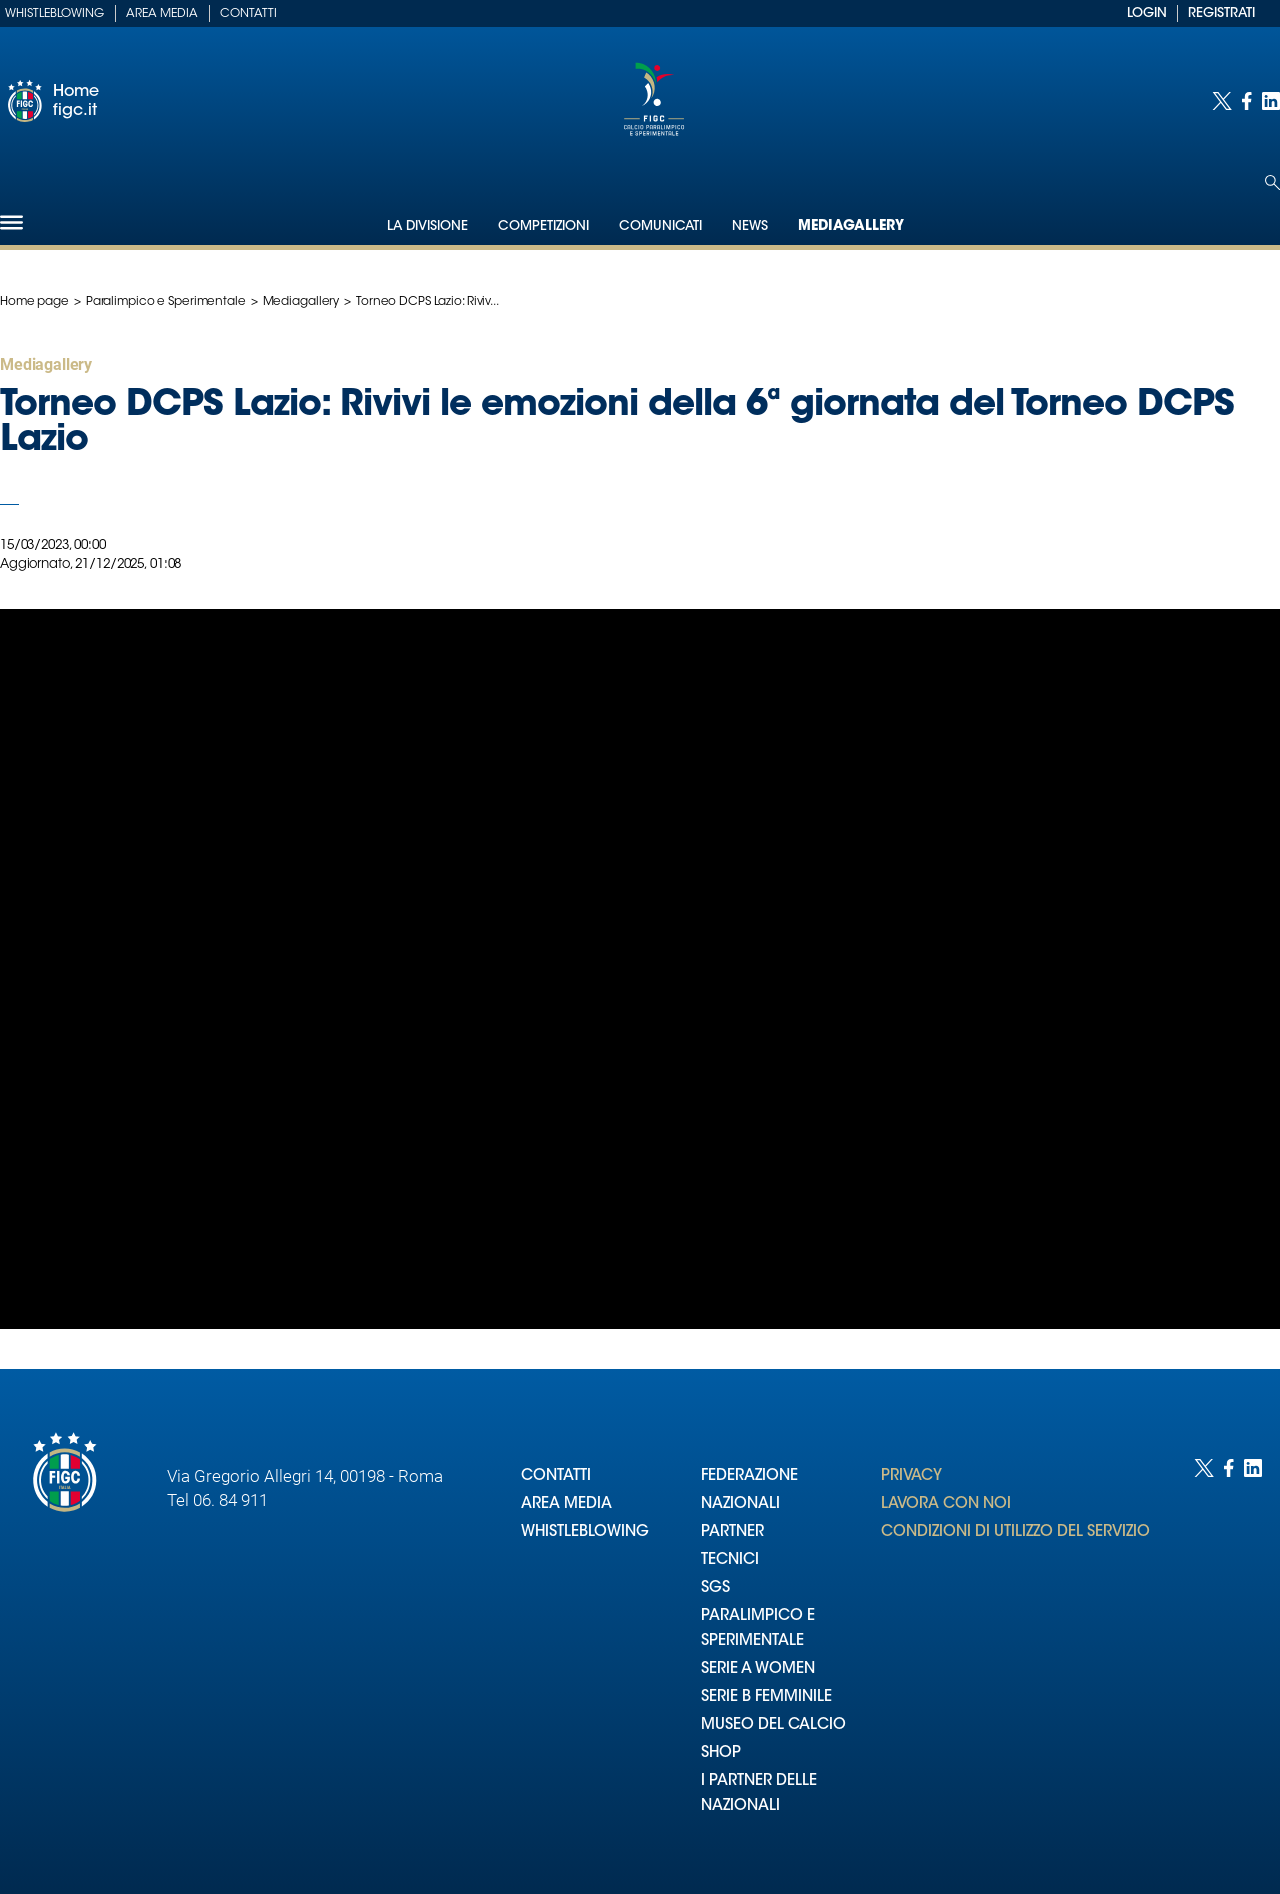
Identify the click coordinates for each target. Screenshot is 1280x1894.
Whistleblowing (54, 14)
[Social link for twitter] (1222, 101)
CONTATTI (556, 1476)
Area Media (162, 14)
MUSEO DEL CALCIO (773, 1725)
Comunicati (660, 226)
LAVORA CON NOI (946, 1504)
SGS (715, 1588)
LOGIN (1147, 13)
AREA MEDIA (566, 1504)
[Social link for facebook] (1247, 101)
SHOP (721, 1753)
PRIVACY (911, 1476)
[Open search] (1272, 182)
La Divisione (427, 226)
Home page (34, 302)
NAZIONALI (740, 1504)
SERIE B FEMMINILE (766, 1697)
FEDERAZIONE (749, 1476)
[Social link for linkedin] (1271, 101)
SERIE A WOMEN (758, 1669)
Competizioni (543, 226)
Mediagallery (851, 227)
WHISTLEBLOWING (585, 1532)
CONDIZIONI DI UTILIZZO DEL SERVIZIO (1015, 1532)
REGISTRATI (1221, 13)
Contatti (248, 14)
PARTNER (732, 1532)
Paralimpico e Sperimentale (166, 302)
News (750, 226)
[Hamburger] (11, 222)
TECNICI (730, 1560)
